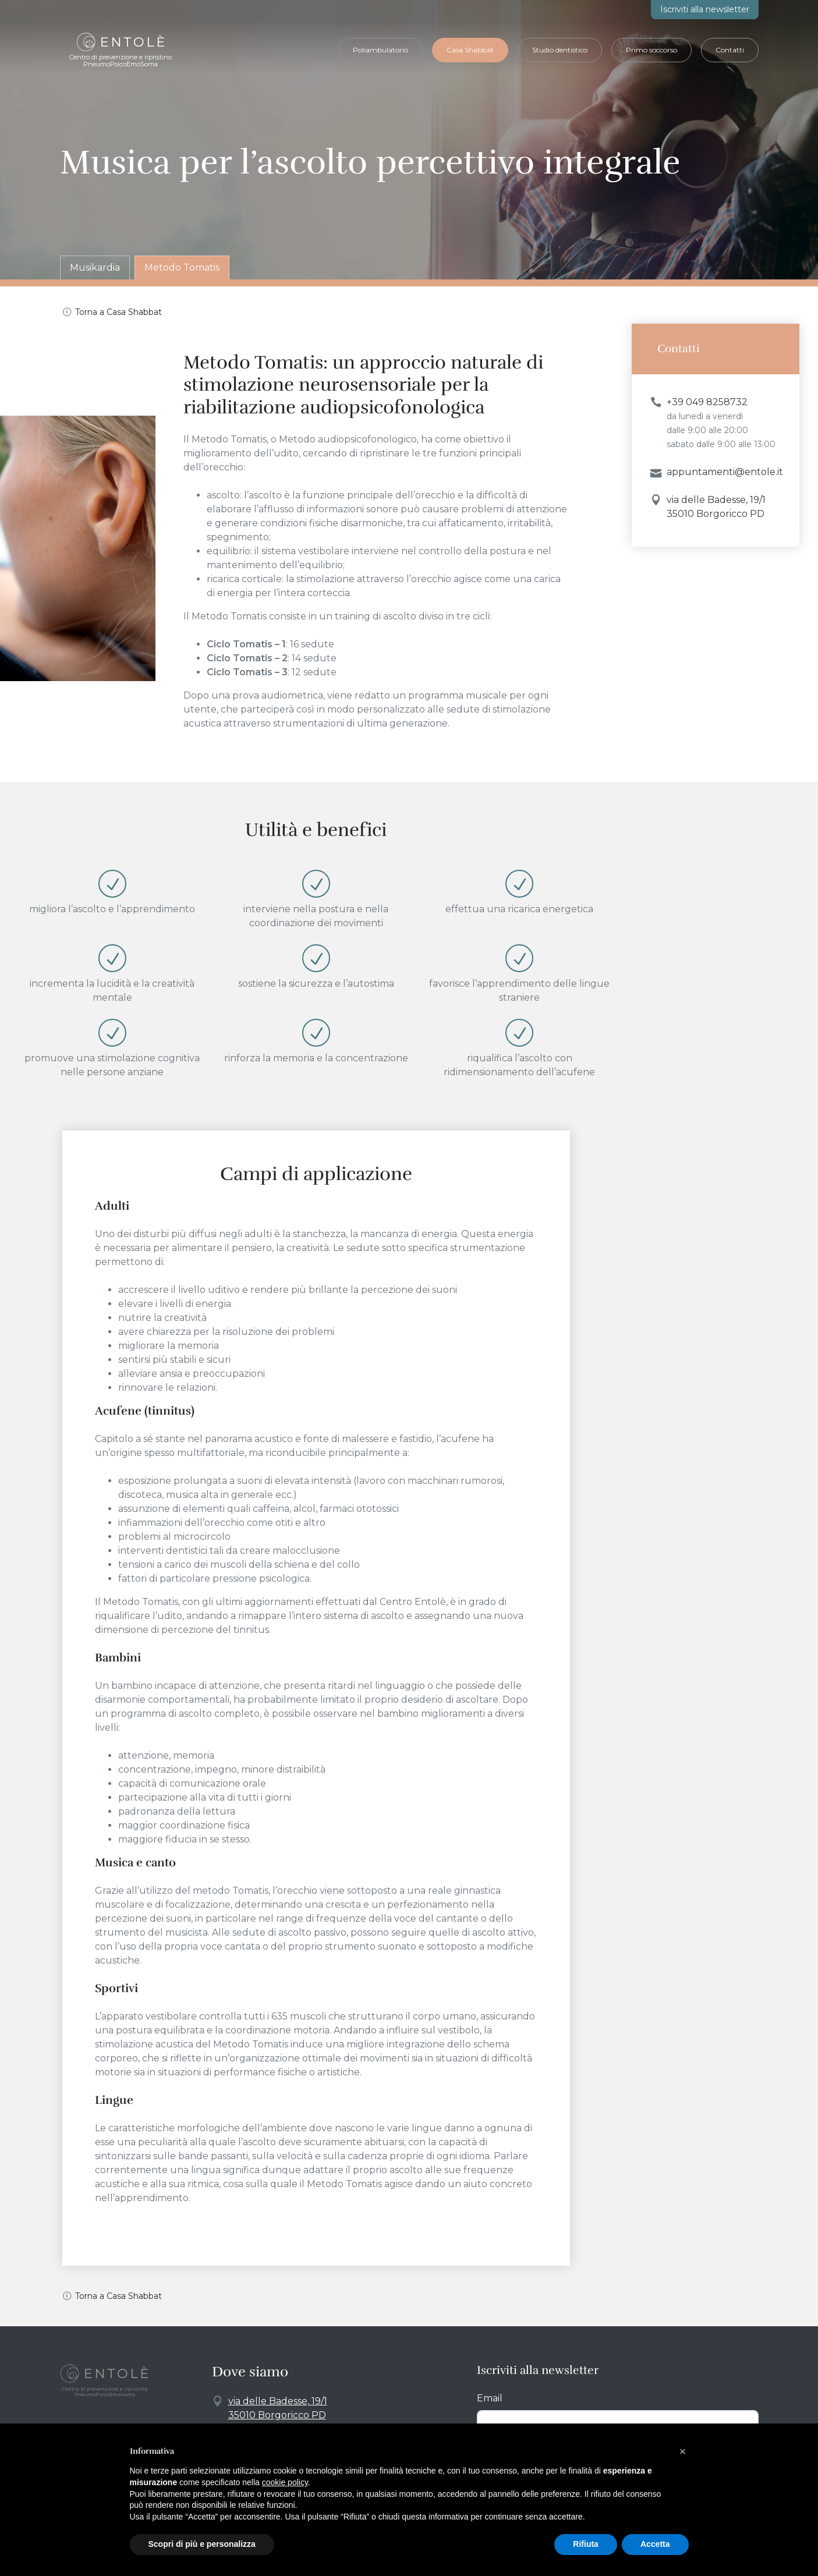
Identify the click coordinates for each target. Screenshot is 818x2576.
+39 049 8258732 (707, 402)
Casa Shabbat (470, 49)
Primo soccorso (651, 49)
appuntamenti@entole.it (725, 471)
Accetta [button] (655, 2544)
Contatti (730, 49)
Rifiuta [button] (586, 2544)
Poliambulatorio (380, 49)
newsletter (704, 9)
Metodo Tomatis (181, 267)
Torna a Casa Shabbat (118, 312)
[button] (683, 2451)
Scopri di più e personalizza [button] (202, 2544)
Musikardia (95, 267)
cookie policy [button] (285, 2482)
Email (489, 2398)
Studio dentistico (559, 49)
